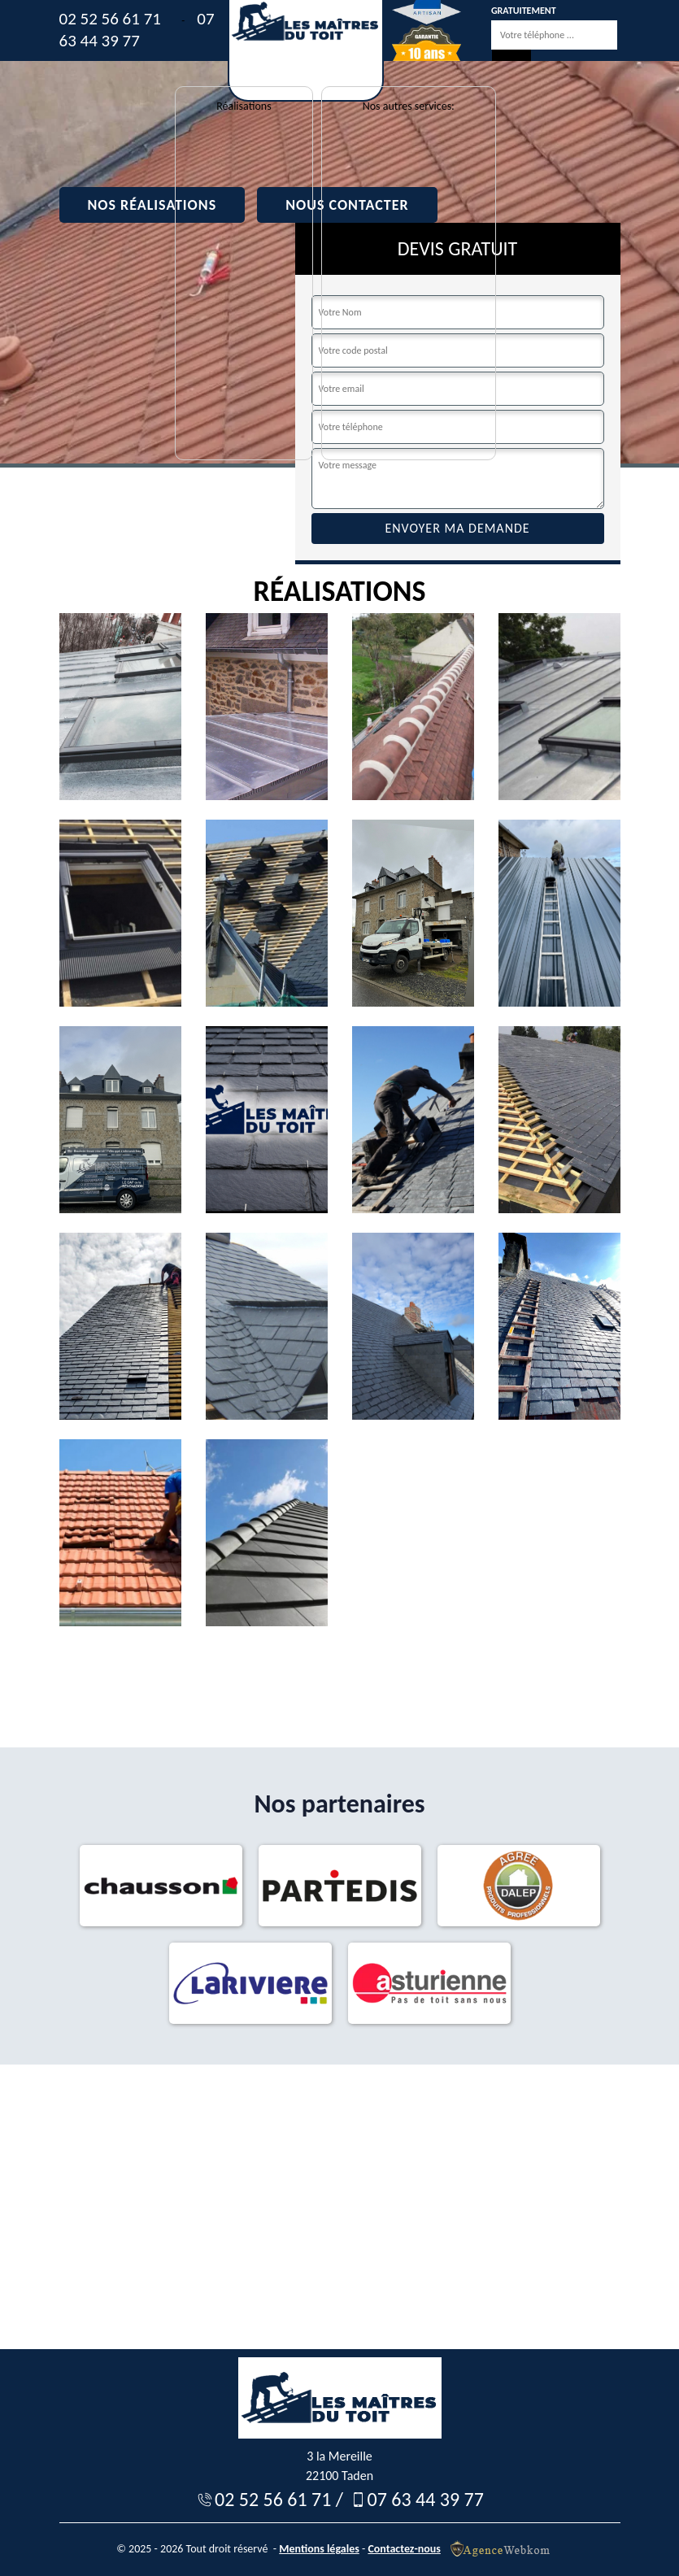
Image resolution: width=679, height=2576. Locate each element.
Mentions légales (319, 2549)
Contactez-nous (404, 2549)
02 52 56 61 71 (110, 18)
